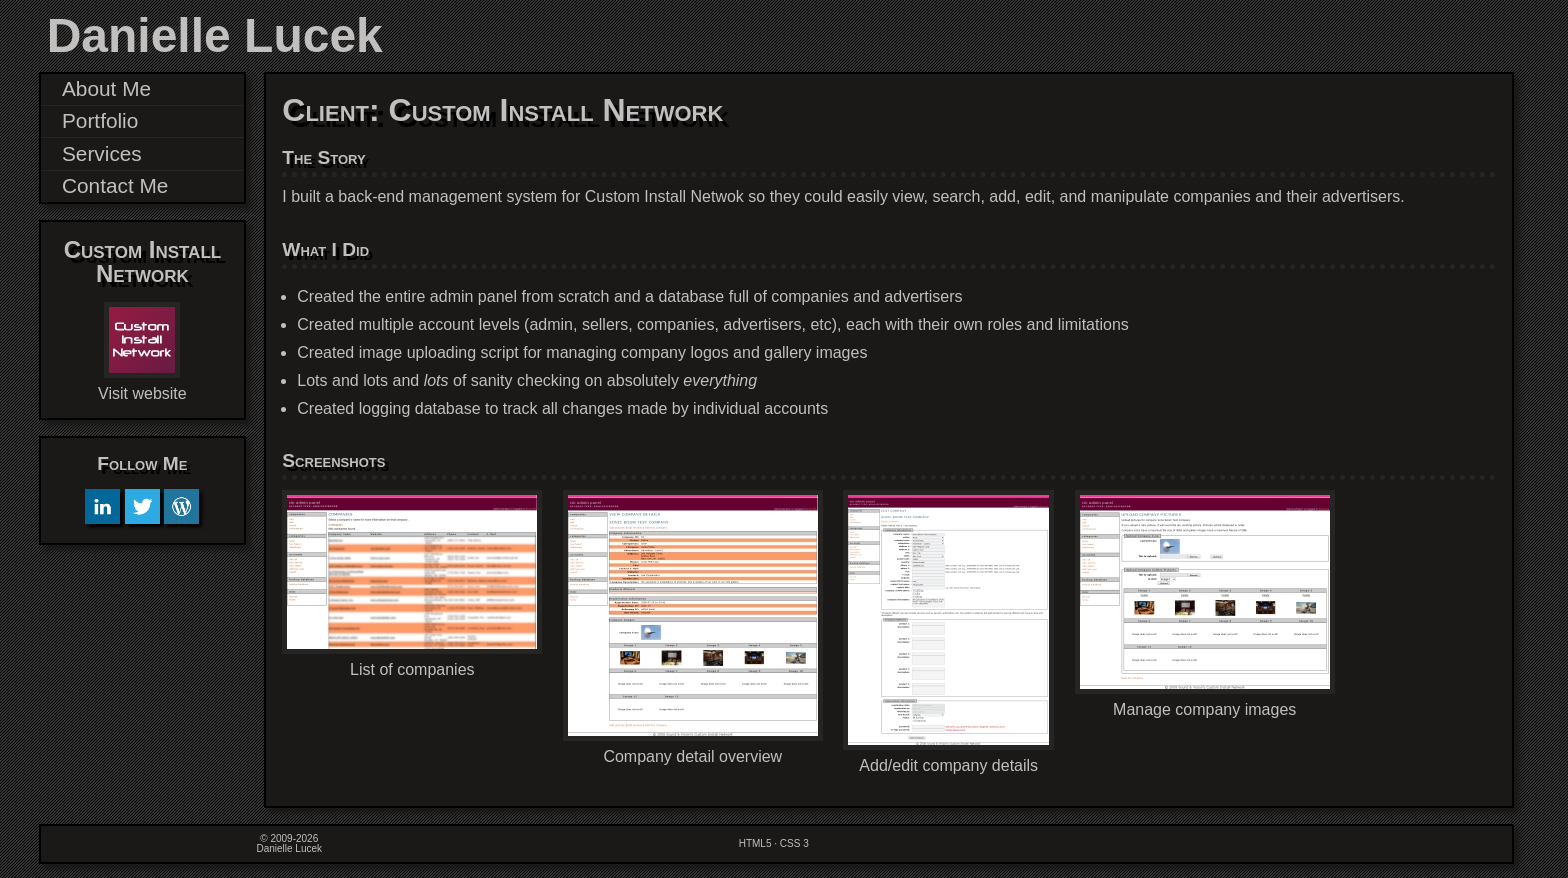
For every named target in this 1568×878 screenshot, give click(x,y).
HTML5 (755, 843)
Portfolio (100, 120)
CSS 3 (794, 843)
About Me (106, 88)
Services (102, 153)
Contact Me (115, 185)
